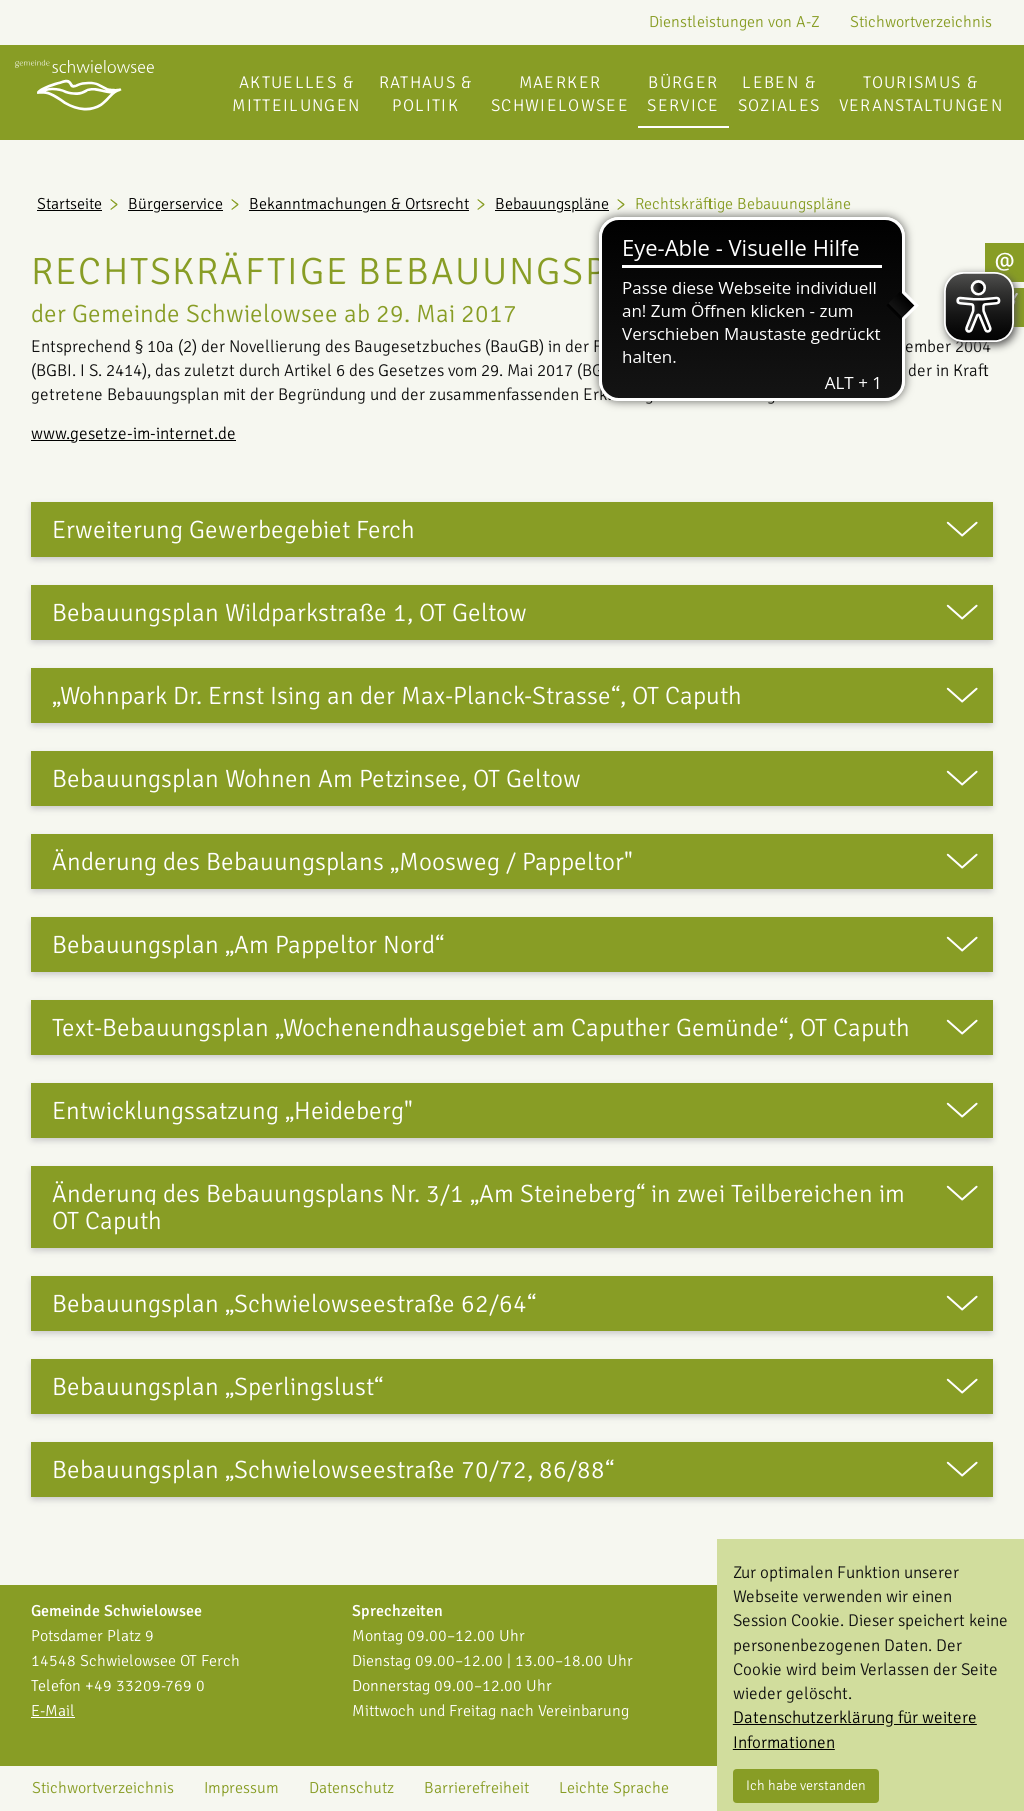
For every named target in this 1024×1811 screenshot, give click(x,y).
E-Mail (53, 1711)
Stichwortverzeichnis (921, 22)
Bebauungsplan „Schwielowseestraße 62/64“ (294, 1303)
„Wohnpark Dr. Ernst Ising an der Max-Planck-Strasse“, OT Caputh (397, 695)
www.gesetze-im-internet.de (133, 433)
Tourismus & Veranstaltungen (921, 94)
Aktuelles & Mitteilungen (296, 94)
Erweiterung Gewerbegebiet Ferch (233, 529)
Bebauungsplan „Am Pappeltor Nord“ (248, 944)
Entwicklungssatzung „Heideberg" (232, 1110)
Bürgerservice (683, 94)
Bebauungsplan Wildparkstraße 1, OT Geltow (289, 612)
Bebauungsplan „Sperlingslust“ (217, 1386)
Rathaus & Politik (426, 94)
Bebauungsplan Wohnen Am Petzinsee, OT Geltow (316, 778)
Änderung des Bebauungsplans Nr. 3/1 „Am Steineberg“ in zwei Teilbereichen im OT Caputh (478, 1207)
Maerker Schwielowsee (560, 94)
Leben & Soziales (779, 94)
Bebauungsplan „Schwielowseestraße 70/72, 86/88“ (333, 1469)
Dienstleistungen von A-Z (734, 22)
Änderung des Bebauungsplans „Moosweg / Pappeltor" (342, 861)
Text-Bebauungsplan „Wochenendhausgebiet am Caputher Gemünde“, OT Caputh (481, 1027)
